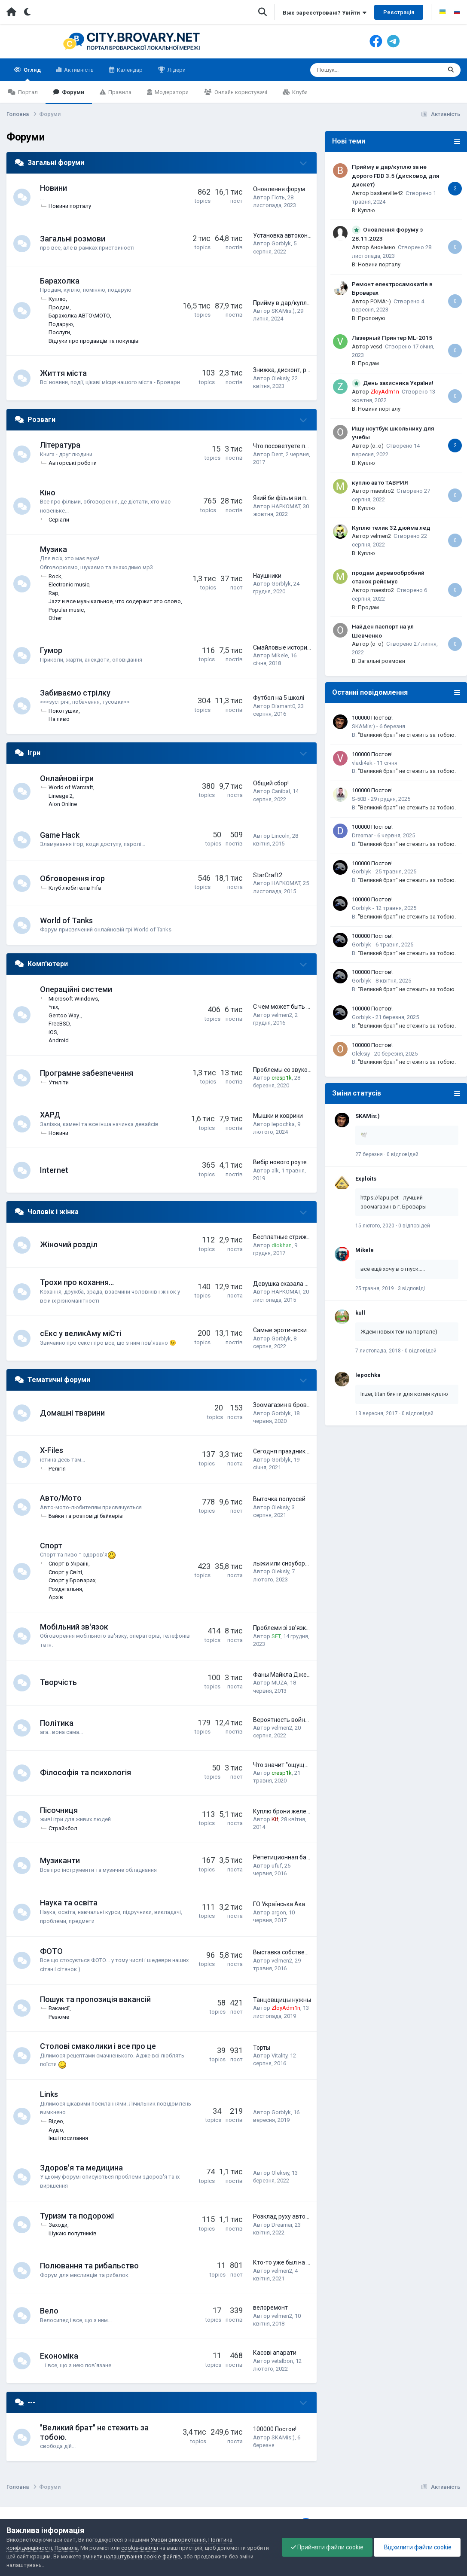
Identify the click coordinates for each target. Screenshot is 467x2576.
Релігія (57, 1468)
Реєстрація (398, 12)
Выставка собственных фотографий (304, 1952)
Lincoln (281, 836)
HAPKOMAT (286, 506)
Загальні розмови (72, 238)
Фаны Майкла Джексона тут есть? (302, 1674)
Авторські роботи (73, 463)
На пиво (59, 719)
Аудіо (56, 2130)
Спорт (51, 1545)
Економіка (59, 2355)
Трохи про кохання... (77, 1282)
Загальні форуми (55, 163)
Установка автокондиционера (296, 235)
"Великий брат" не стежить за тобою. (407, 735)
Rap (53, 593)
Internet (54, 1170)
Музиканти (60, 1860)
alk (275, 1170)
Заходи (58, 2225)
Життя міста (63, 373)
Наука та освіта (69, 1902)
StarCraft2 (267, 875)
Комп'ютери (47, 964)
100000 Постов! (274, 2429)
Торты (261, 2047)
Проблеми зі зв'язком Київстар (296, 1627)
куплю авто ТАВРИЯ (380, 482)
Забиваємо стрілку (75, 692)
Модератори (171, 92)
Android (59, 1040)
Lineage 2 (61, 796)
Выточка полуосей (279, 1499)
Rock (55, 576)
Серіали (59, 519)
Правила (119, 92)
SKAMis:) (283, 311)
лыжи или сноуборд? (282, 1563)
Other (55, 618)
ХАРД (50, 1114)
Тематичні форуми (58, 1380)
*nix (53, 1007)
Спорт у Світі (65, 1572)
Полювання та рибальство (89, 2265)
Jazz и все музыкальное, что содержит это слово (115, 601)
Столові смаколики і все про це (98, 2046)
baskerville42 (386, 193)
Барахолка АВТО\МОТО (79, 315)
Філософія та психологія (85, 1772)
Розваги (41, 419)
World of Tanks (66, 920)
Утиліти (59, 1082)
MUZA (279, 1682)
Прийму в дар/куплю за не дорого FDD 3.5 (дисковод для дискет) (396, 175)
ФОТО (51, 1951)
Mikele (280, 655)
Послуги (59, 332)
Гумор (51, 650)
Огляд (31, 74)
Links (49, 2094)
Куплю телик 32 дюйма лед (391, 527)
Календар (129, 70)
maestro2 (382, 491)
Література (60, 444)
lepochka (283, 1124)
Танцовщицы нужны (282, 1999)
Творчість (58, 1682)
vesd (376, 346)
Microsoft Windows (73, 998)
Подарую (61, 324)
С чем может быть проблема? (295, 1006)
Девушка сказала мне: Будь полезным (308, 1283)
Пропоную (371, 318)
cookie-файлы (139, 2548)
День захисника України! (398, 382)
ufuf (277, 1865)
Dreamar (282, 2225)
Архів (56, 1597)
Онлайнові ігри (67, 778)
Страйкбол (63, 1828)
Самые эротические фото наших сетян (308, 1330)
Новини (53, 187)
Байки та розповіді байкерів (86, 1516)
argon (279, 1912)
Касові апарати (274, 2352)
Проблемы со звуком (282, 1069)
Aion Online (63, 804)
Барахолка (59, 280)
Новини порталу (70, 206)
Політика (56, 1723)
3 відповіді (411, 1288)
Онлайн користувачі (240, 92)
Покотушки (64, 711)
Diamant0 (283, 706)
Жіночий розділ (69, 1244)
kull (360, 1312)
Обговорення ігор (72, 878)
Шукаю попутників (73, 2233)
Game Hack (59, 834)
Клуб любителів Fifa (75, 888)
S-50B (359, 799)
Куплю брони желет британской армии (308, 1811)
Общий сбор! (271, 783)
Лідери (176, 70)
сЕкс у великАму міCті (80, 1333)
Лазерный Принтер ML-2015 (392, 337)
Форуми (72, 92)
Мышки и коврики (278, 1115)
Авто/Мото (61, 1497)
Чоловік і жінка (53, 1212)
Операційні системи (76, 989)
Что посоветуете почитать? (292, 446)
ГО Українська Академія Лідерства (302, 1904)
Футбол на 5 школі (278, 697)
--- (31, 2402)
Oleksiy (280, 378)
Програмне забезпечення (86, 1072)
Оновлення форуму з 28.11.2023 (298, 189)
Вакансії (59, 2008)
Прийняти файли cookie (327, 2547)
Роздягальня (65, 1589)
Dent (277, 454)
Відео (56, 2121)
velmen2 (282, 1015)
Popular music (66, 610)
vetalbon (282, 2361)
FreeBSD (59, 1023)
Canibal (281, 791)
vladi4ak (362, 763)
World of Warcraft (71, 787)
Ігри (33, 753)
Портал (27, 92)
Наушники (267, 575)
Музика (53, 549)
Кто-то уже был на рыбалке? (293, 2262)
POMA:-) (380, 301)
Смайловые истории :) (284, 647)
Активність (78, 70)
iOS (53, 1032)
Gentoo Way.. (65, 1015)
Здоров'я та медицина (81, 2167)
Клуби (299, 92)
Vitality (279, 2055)
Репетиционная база (283, 1857)
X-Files (51, 1450)
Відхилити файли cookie (417, 2547)
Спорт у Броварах (72, 1580)
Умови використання (178, 2539)
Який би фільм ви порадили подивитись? (311, 497)
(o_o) (377, 446)
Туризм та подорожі (77, 2215)
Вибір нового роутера (283, 1162)
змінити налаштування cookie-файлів (131, 2556)
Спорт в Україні (69, 1563)
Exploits (365, 1178)
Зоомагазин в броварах (286, 1404)
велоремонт (270, 2307)
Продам (59, 307)
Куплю (57, 299)
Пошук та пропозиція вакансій (95, 1999)
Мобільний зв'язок (74, 1626)
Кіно (47, 492)
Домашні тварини (72, 1412)
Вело (49, 2310)
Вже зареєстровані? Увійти (324, 12)
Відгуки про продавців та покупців (94, 341)
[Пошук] (361, 70)
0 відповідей (402, 1154)
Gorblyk (281, 243)
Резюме (59, 2017)
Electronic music (69, 584)
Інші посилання (68, 2138)
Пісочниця (59, 1810)
